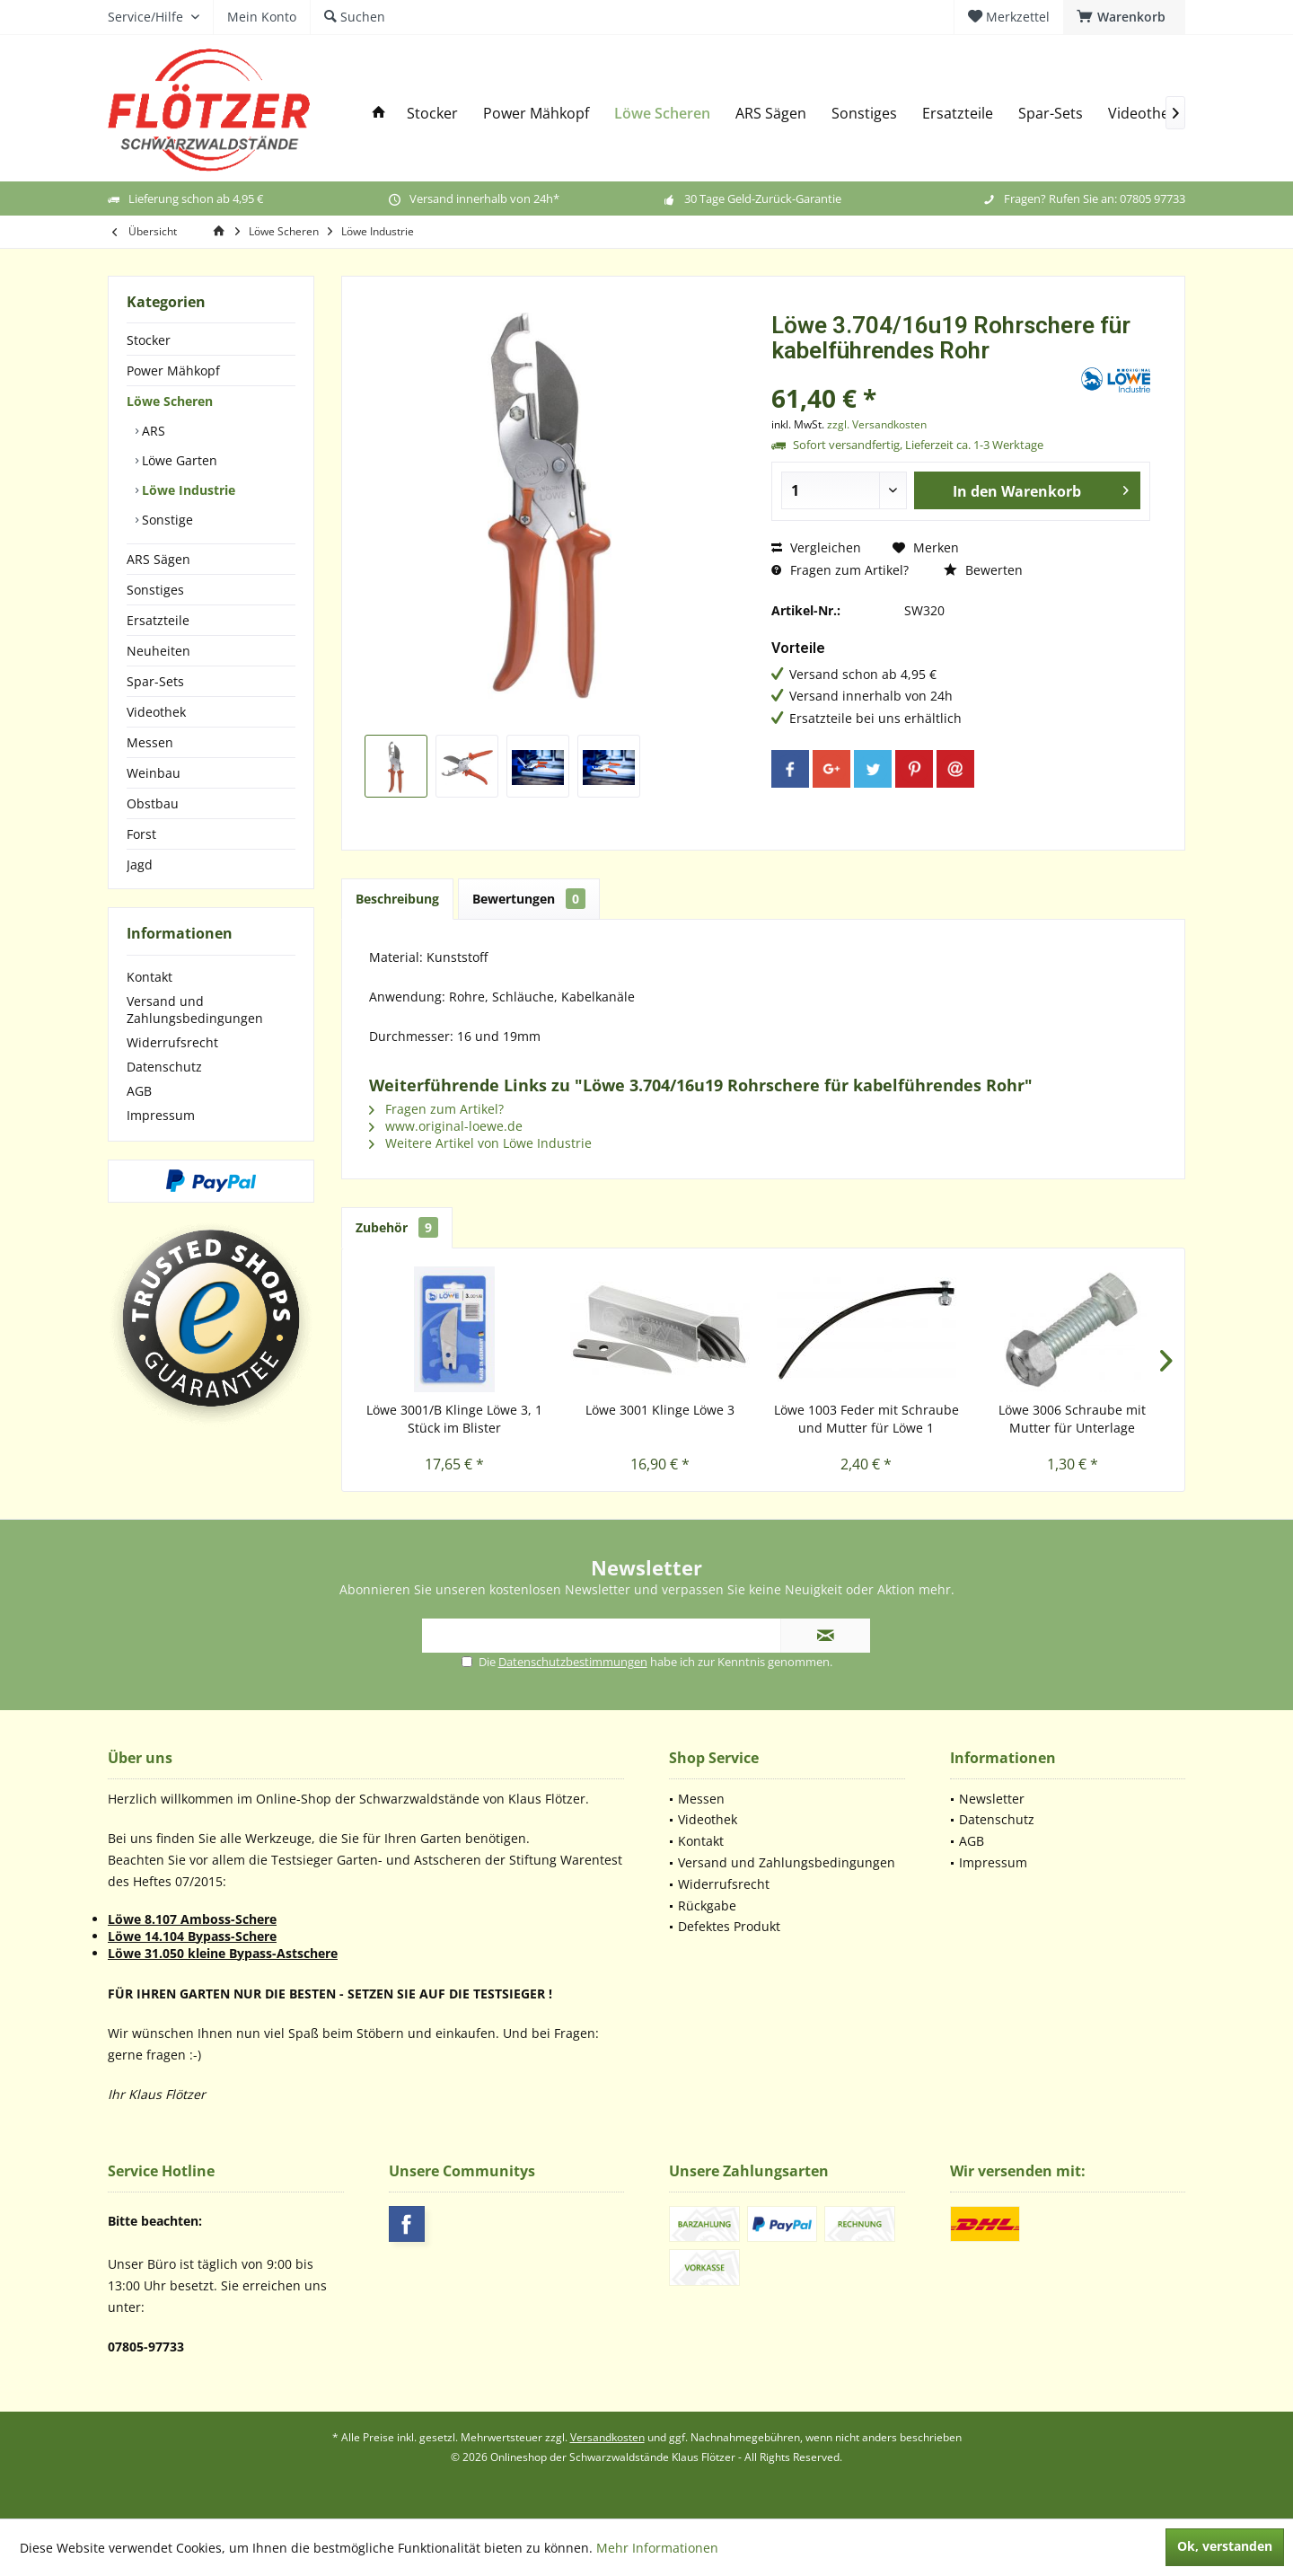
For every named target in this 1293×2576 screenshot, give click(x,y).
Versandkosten (607, 2437)
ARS (151, 430)
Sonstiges (155, 589)
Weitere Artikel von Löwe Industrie (480, 1142)
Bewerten (983, 569)
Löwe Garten (177, 460)
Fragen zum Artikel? (840, 569)
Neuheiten (158, 650)
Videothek (156, 711)
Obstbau (153, 803)
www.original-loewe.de (446, 1125)
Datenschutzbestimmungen (572, 1662)
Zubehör (397, 1227)
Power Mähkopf (173, 370)
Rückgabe (707, 1905)
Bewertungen (528, 898)
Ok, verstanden (1224, 2545)
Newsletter (992, 1798)
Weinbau (153, 772)
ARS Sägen (158, 559)
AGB (139, 1090)
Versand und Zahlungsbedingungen (195, 1009)
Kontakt (149, 976)
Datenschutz (164, 1066)
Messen (150, 742)
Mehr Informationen (657, 2547)
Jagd (140, 864)
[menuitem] (1124, 17)
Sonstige (165, 519)
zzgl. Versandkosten (877, 424)
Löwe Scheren (170, 401)
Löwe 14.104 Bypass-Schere (192, 1936)
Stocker (149, 339)
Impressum (161, 1115)
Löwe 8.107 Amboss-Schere (192, 1919)
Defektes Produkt (729, 1926)
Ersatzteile (158, 620)
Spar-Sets (155, 681)
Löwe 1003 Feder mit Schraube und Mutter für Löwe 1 (866, 1418)
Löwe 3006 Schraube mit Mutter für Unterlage (1072, 1418)
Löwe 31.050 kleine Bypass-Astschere (223, 1953)
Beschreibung (397, 898)
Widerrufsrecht (172, 1042)
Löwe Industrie (186, 489)
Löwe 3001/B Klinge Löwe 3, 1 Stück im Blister (454, 1418)
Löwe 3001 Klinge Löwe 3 (659, 1409)
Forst (141, 833)
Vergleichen (816, 547)
